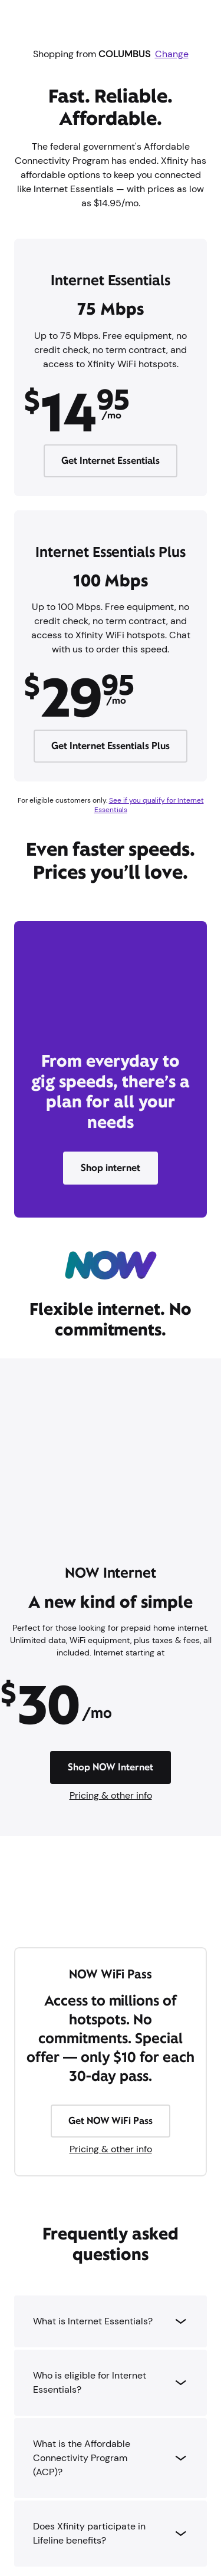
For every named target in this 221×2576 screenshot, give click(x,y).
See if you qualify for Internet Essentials (149, 805)
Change (172, 54)
